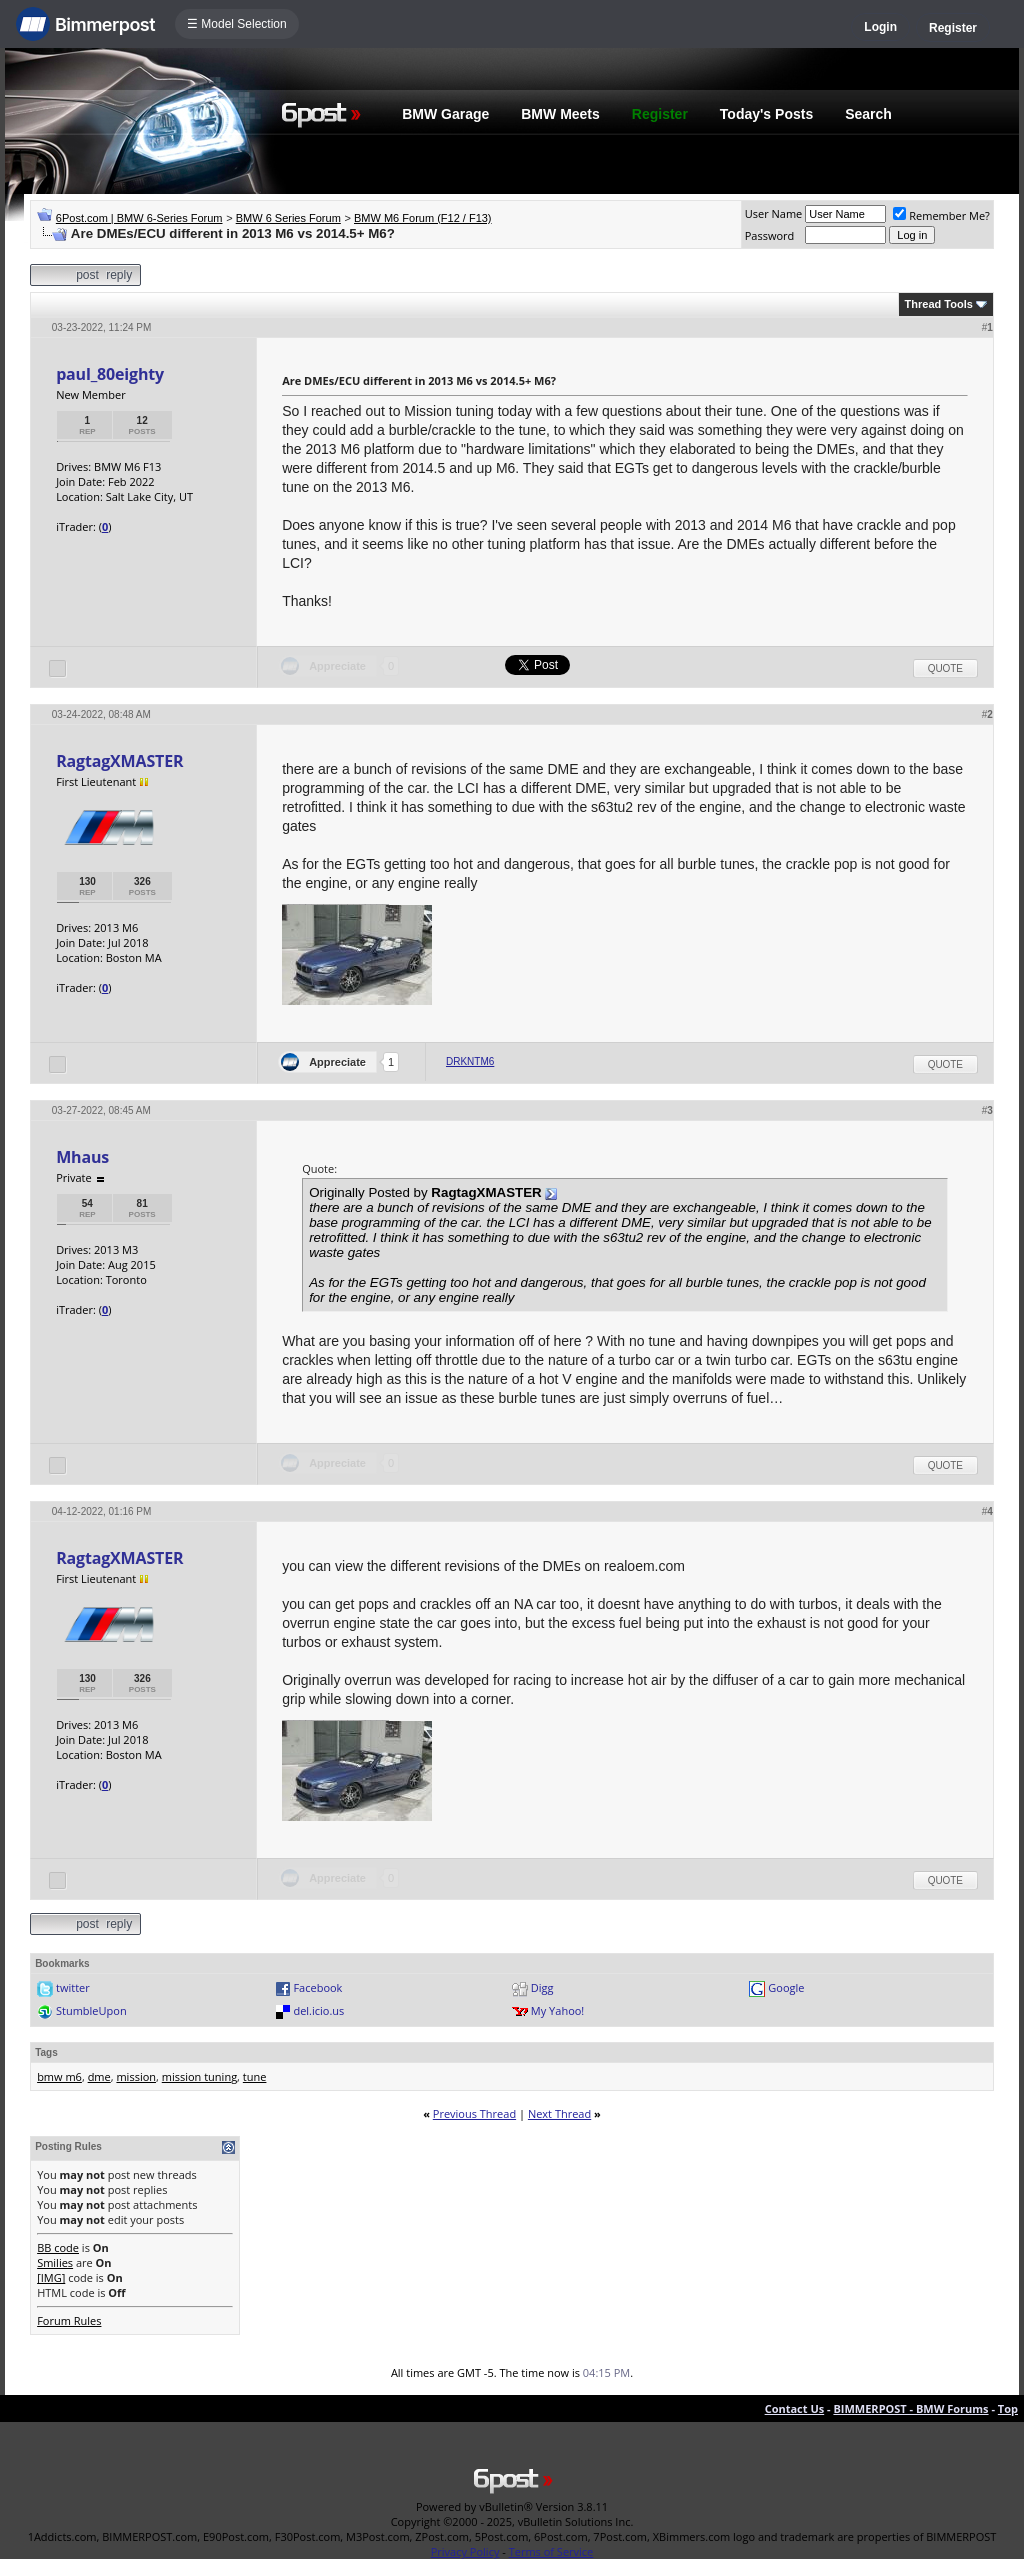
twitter (73, 1987)
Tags (46, 2052)
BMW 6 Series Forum (288, 218)
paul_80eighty (110, 374)
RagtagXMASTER (119, 761)
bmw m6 (59, 2076)
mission (136, 2076)
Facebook (317, 1987)
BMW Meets (560, 114)
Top (1008, 2408)
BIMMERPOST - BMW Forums (910, 2408)
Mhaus (82, 1157)
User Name (774, 213)
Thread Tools (939, 304)
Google (786, 1987)
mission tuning (199, 2076)
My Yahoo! (557, 2010)
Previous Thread (474, 2113)
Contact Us (795, 2408)
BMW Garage (445, 114)
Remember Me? (941, 215)
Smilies (55, 2262)
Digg (542, 1987)
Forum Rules (69, 2320)
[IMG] (51, 2277)
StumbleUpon (91, 2010)
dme (99, 2076)
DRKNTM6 (470, 1061)
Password (770, 235)
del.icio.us (318, 2010)
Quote (945, 668)
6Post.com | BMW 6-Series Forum (139, 218)
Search (868, 114)
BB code (58, 2247)
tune (255, 2076)
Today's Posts (766, 114)
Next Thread (559, 2113)
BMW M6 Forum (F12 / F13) (423, 218)
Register (953, 28)
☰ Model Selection (237, 24)
